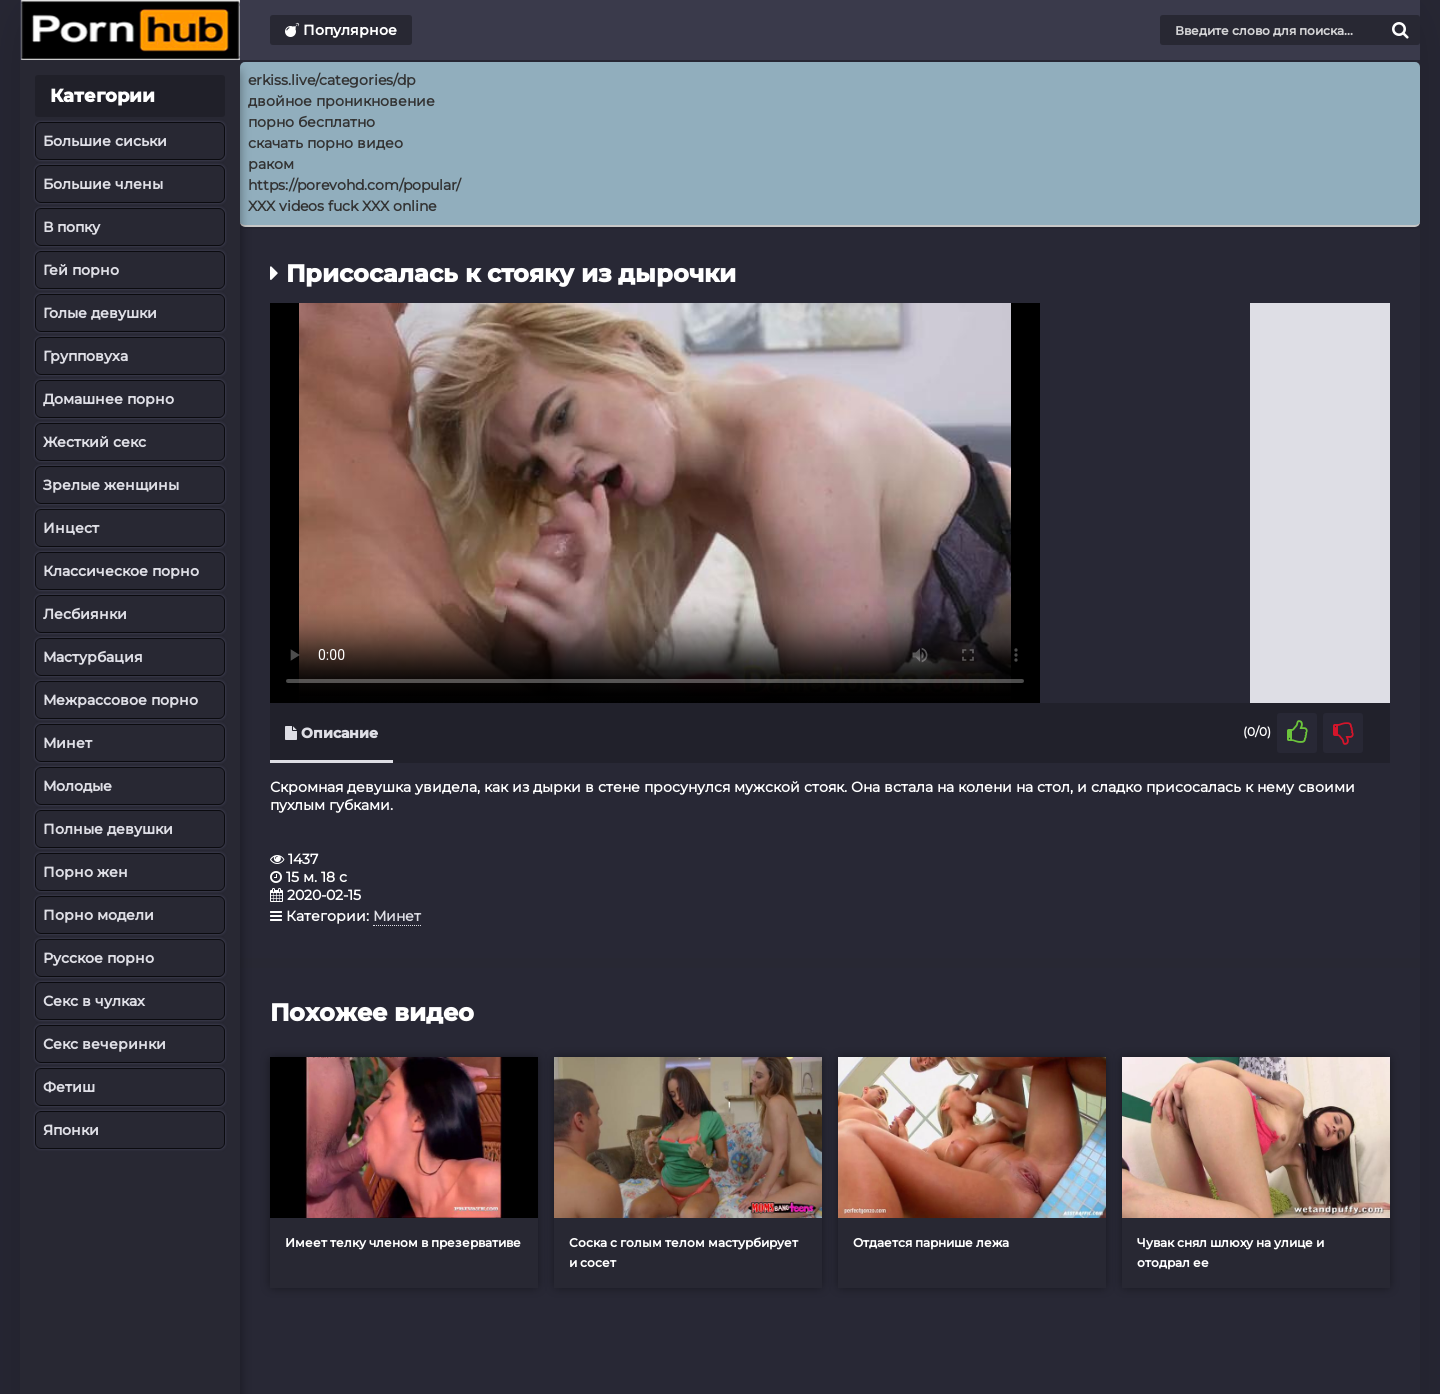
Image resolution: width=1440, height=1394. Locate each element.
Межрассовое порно (120, 700)
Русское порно (98, 958)
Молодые (77, 786)
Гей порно (81, 270)
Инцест (71, 528)
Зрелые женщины (111, 485)
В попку (71, 227)
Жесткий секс (94, 442)
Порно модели (98, 915)
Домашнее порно (108, 399)
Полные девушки (108, 829)
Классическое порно (121, 571)
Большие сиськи (105, 141)
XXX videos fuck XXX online (342, 206)
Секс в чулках (94, 1001)
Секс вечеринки (104, 1044)
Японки (71, 1130)
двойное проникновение (341, 101)
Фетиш (69, 1087)
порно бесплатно (311, 122)
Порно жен (85, 872)
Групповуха (85, 356)
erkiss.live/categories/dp (331, 80)
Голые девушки (100, 313)
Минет (67, 743)
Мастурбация (93, 657)
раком (271, 164)
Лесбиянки (85, 614)
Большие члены (103, 184)
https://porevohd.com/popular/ (354, 185)
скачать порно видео (325, 143)
